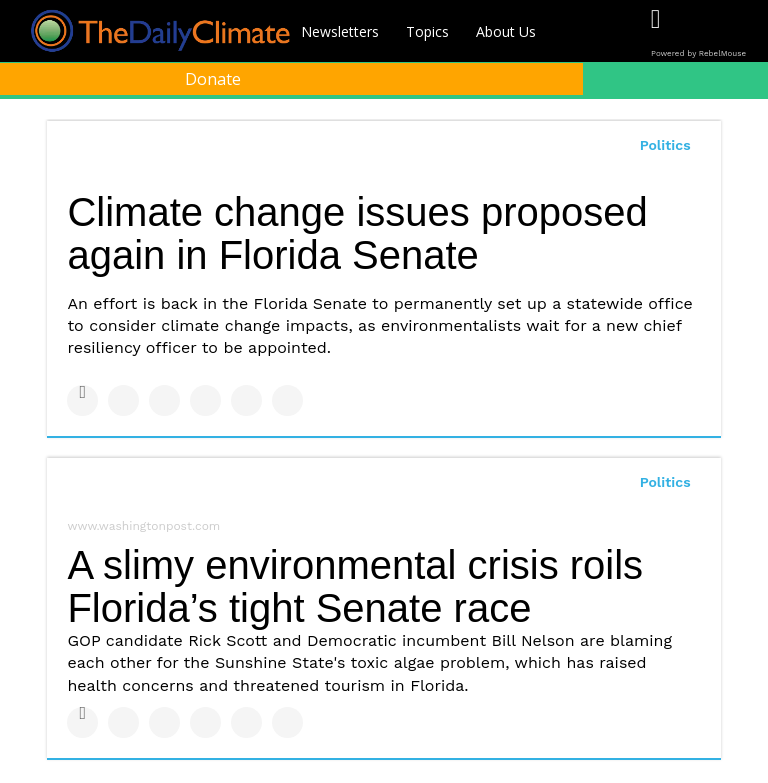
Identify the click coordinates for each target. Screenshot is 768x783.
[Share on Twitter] (123, 400)
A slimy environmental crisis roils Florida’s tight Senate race (355, 586)
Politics (665, 145)
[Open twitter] (696, 32)
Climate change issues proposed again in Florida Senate (357, 233)
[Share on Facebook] (82, 400)
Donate (213, 79)
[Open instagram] (737, 32)
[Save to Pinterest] (246, 400)
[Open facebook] (655, 32)
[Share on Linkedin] (164, 400)
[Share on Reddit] (287, 400)
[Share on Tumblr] (205, 400)
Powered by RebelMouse (698, 53)
